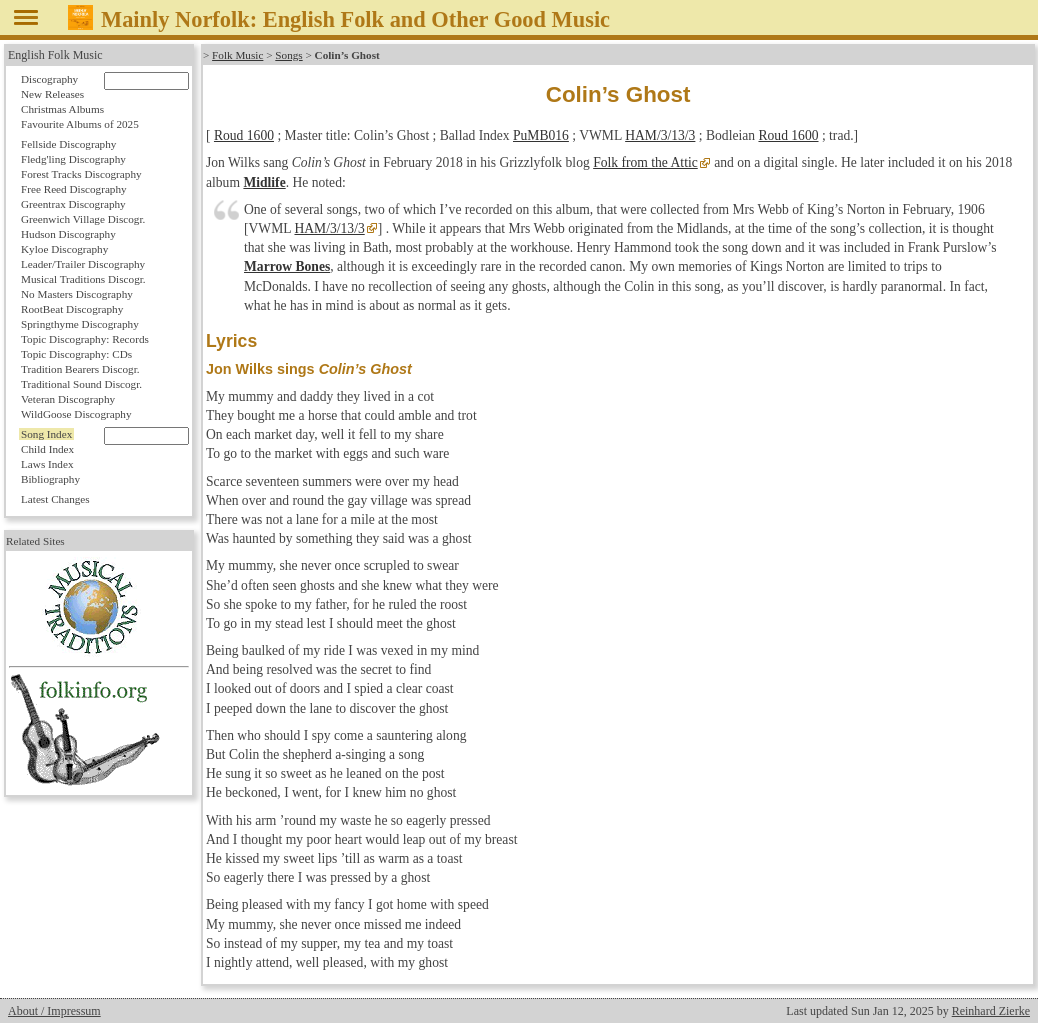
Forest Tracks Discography (81, 174)
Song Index (46, 434)
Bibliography (50, 479)
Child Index (47, 449)
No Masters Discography (77, 294)
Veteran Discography (68, 399)
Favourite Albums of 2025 (80, 124)
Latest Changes (55, 499)
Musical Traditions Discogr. (83, 279)
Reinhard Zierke (991, 1011)
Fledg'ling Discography (73, 159)
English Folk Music (55, 55)
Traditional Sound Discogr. (81, 384)
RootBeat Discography (72, 309)
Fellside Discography (68, 144)
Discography (49, 79)
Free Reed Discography (74, 189)
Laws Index (47, 464)
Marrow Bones (287, 266)
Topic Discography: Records (85, 339)
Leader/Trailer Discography (83, 264)
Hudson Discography (68, 234)
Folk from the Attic (645, 162)
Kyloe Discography (64, 249)
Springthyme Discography (80, 324)
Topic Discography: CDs (76, 354)
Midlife (264, 182)
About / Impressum (54, 1011)
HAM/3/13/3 (660, 135)
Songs (288, 55)
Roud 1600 (244, 135)
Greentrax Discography (73, 204)
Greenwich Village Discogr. (83, 219)
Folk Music (237, 55)
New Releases (52, 94)
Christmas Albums (62, 109)
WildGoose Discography (76, 414)
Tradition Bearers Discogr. (80, 369)
